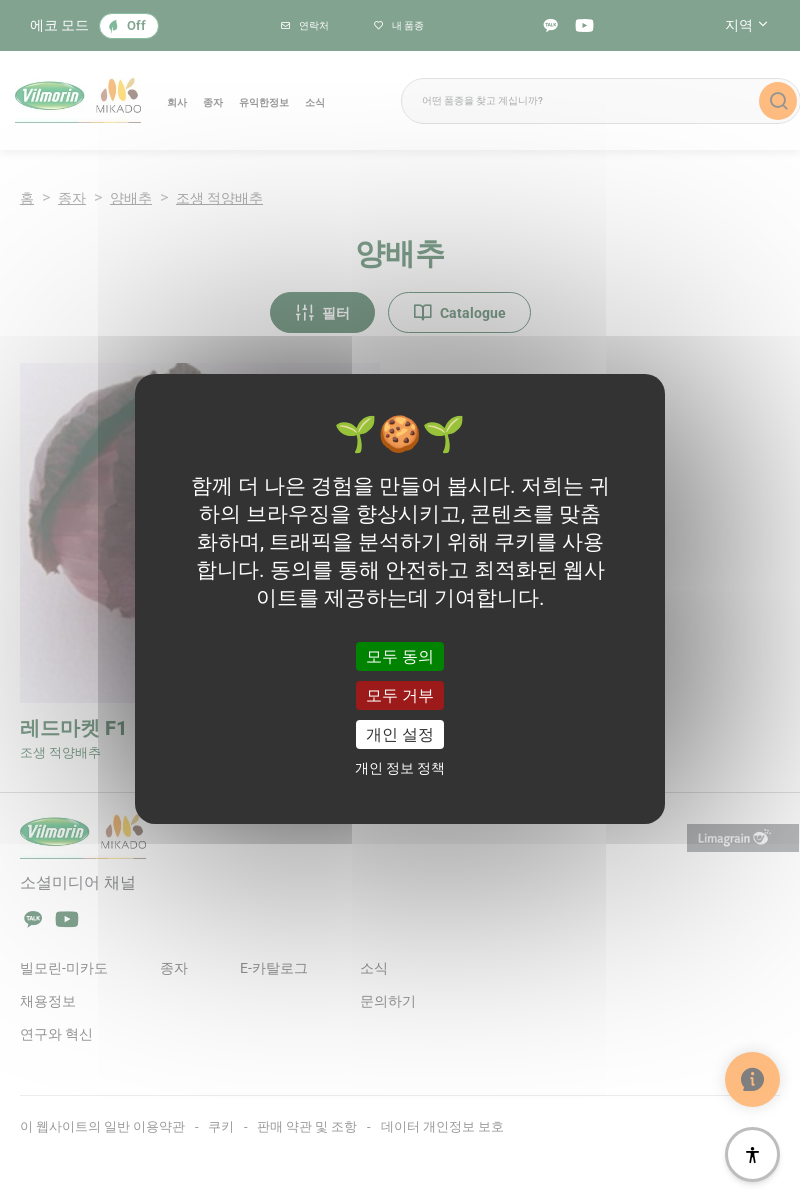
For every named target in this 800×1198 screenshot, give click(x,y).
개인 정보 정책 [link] (400, 768)
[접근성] (752, 1154)
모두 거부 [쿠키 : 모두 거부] (400, 695)
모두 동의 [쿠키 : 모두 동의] (400, 655)
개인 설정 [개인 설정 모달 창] (400, 734)
